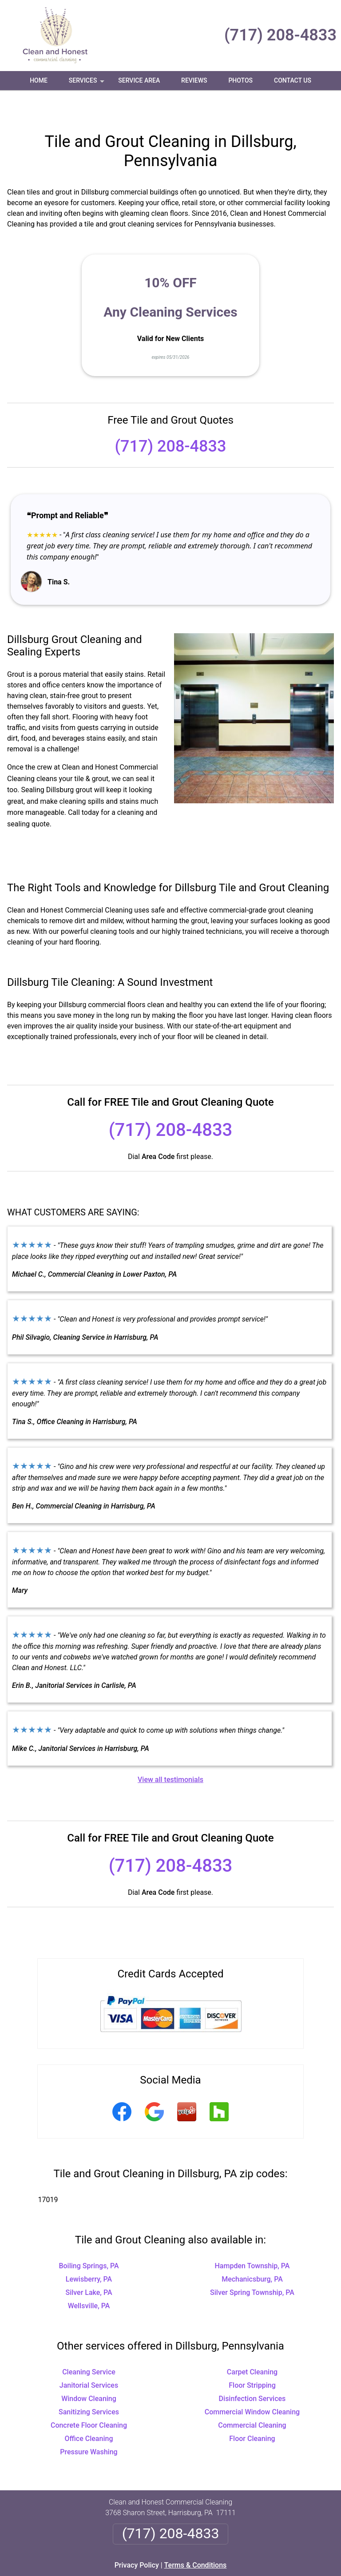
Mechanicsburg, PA (252, 2253)
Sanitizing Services (89, 2386)
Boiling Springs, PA (89, 2239)
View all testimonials (170, 1753)
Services (87, 83)
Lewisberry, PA (89, 2253)
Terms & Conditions (195, 2539)
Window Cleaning (88, 2372)
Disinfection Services (252, 2372)
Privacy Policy (137, 2539)
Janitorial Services (88, 2359)
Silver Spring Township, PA (252, 2266)
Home (39, 80)
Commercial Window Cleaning (252, 2386)
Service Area (139, 80)
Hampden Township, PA (252, 2239)
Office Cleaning (89, 2412)
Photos (240, 80)
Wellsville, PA (89, 2279)
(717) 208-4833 (280, 35)
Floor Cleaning (252, 2412)
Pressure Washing (88, 2425)
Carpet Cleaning (252, 2346)
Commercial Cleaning (252, 2399)
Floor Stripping (252, 2359)
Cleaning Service (88, 2346)
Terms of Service (235, 2572)
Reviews (194, 80)
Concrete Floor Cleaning (89, 2399)
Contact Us (292, 80)
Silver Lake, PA (88, 2266)
